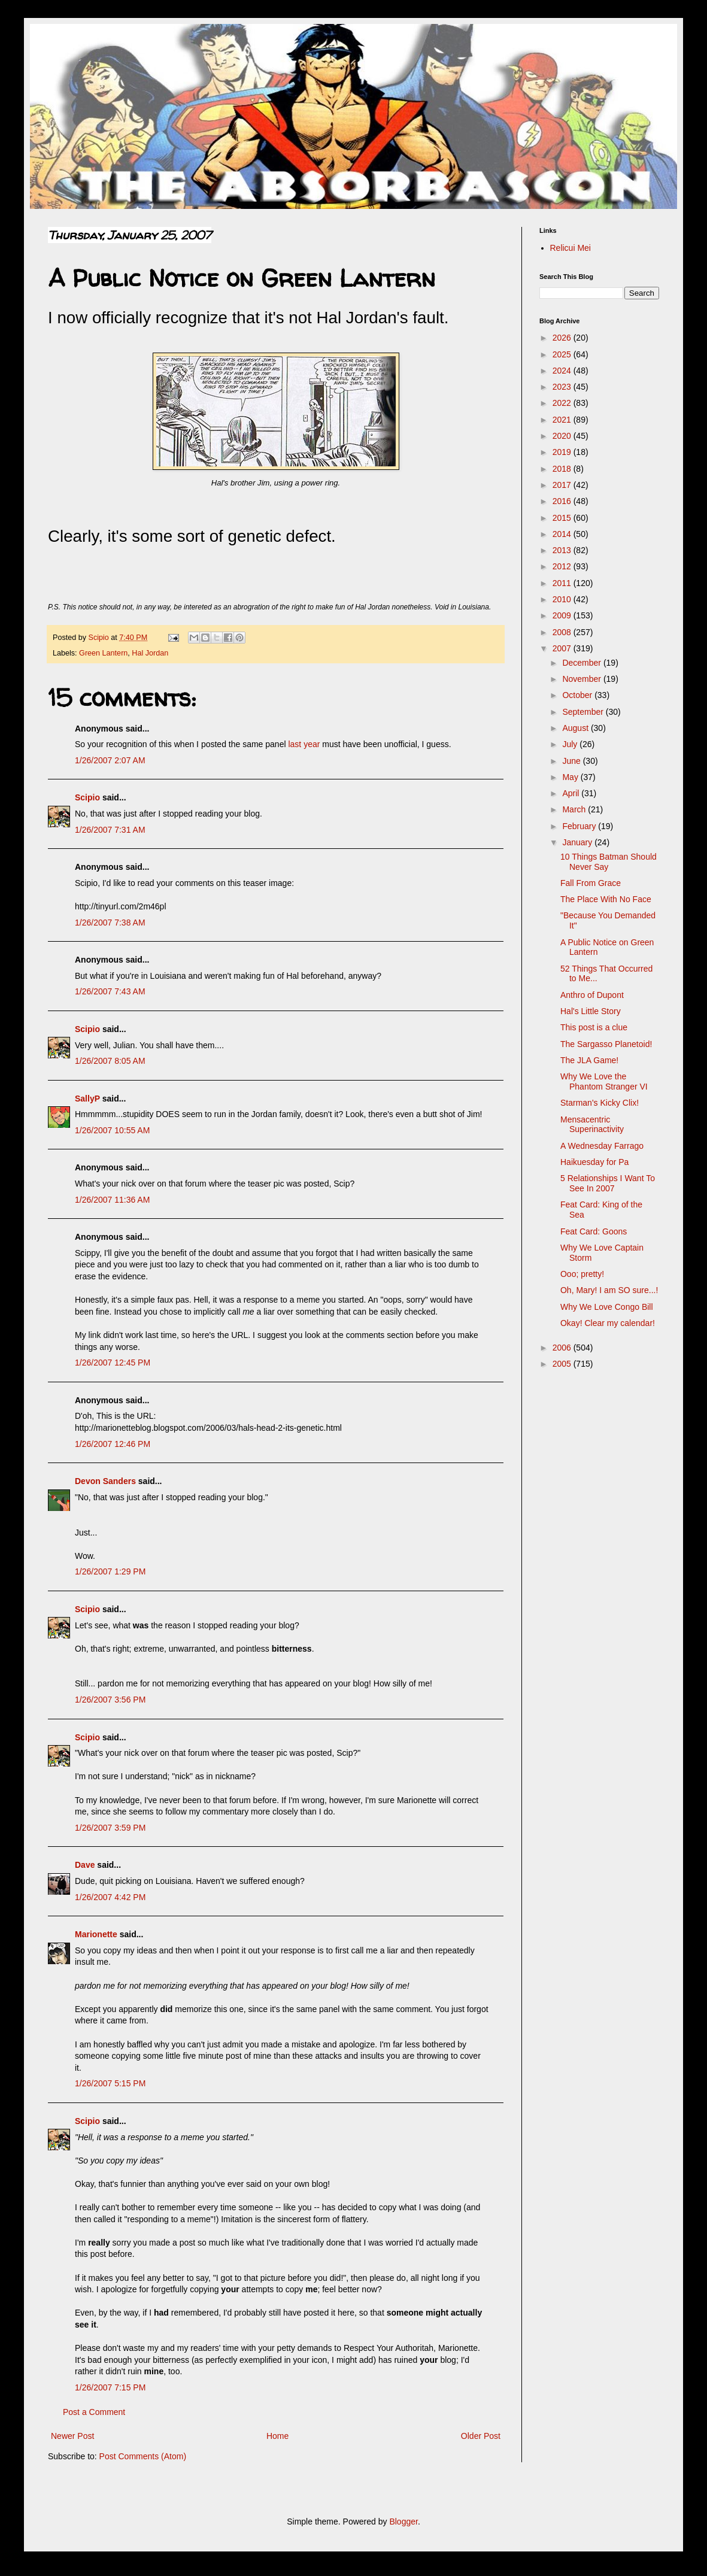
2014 (563, 534)
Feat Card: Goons (593, 1231)
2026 (563, 337)
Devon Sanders (105, 1481)
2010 (563, 599)
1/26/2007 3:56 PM (110, 1699)
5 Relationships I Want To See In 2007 (607, 1183)
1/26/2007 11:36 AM (112, 1199)
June (572, 761)
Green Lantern (103, 653)
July (570, 744)
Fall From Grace (590, 883)
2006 (563, 1347)
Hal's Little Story (590, 1011)
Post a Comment (94, 2412)
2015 (563, 518)
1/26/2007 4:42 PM (110, 1897)
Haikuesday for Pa (594, 1162)
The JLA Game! (589, 1060)
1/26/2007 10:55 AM (112, 1130)
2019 (563, 452)
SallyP (87, 1098)
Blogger (403, 2521)
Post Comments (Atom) (142, 2456)
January (578, 842)
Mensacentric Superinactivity (592, 1124)
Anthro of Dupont (592, 995)
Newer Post (72, 2436)
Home (277, 2436)
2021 (563, 419)
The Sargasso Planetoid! (606, 1044)
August (576, 728)
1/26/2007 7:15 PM (110, 2387)
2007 (563, 648)
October (578, 695)
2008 (563, 632)
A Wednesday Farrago (602, 1146)
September (583, 712)
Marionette (96, 1934)
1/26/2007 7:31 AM (110, 830)
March (575, 809)
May (571, 777)
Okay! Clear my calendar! (607, 1323)
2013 (563, 550)
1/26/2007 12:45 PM (112, 1362)
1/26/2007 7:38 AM (110, 922)
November (582, 679)
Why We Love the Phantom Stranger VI (604, 1081)
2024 (563, 370)
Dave (85, 1865)
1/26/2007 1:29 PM (110, 1571)
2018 (563, 469)
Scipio (87, 797)
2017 (563, 485)
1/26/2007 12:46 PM (112, 1444)
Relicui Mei (570, 248)
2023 (563, 387)
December (582, 662)
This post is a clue (593, 1027)
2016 (563, 501)
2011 (563, 583)
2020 (563, 436)
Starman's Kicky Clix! (599, 1103)
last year (304, 744)
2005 (563, 1364)
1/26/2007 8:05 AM (110, 1061)
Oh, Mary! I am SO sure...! (609, 1290)
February (580, 826)
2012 (563, 566)
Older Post (480, 2436)
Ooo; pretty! (582, 1274)
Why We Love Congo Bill (606, 1307)
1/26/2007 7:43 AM (110, 991)
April (571, 793)
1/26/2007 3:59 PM (110, 1827)
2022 (563, 403)
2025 (563, 354)
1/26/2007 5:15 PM (110, 2083)
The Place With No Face (605, 899)
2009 (563, 615)
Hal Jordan (150, 653)
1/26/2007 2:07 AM (110, 760)
